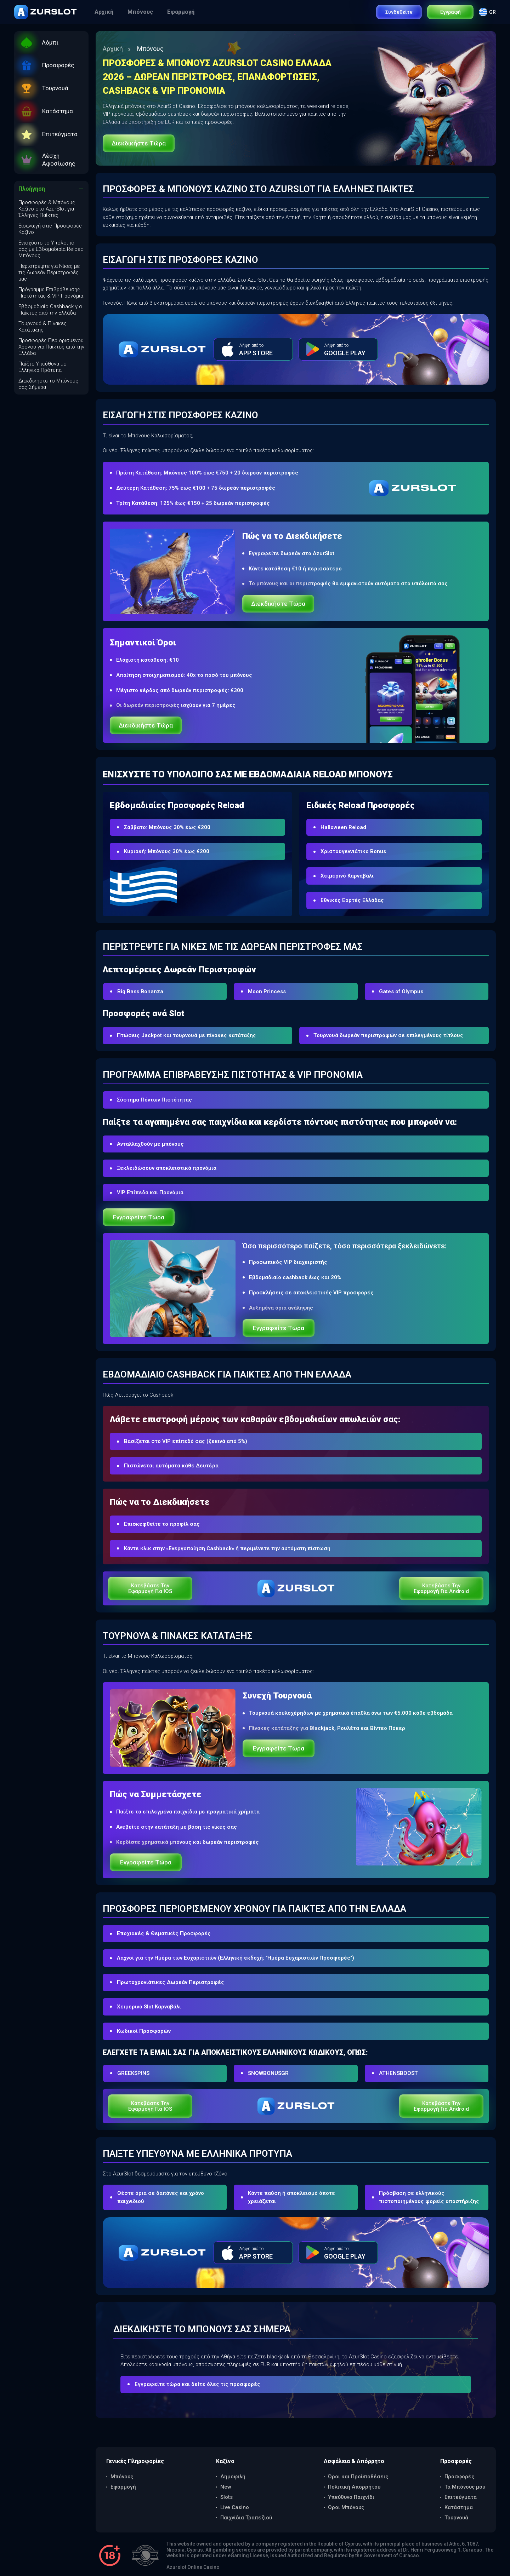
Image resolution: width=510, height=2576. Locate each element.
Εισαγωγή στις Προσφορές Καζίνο (50, 229)
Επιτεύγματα (460, 2497)
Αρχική (104, 11)
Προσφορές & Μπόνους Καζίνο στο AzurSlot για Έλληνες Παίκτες (46, 208)
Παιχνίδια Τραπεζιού (246, 2517)
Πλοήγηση (31, 188)
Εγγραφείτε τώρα (138, 1217)
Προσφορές (459, 2476)
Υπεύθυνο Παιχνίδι (351, 2497)
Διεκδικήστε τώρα (139, 143)
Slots (226, 2497)
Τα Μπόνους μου (464, 2487)
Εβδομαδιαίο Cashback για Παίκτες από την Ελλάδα (50, 309)
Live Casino (234, 2507)
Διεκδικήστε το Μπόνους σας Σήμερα (48, 384)
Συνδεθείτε (399, 12)
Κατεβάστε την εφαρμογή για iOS (150, 1588)
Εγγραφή (450, 12)
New (225, 2487)
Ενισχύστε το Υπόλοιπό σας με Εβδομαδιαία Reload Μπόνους (51, 249)
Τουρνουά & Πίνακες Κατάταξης (42, 326)
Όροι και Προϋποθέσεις (358, 2476)
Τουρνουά (456, 2517)
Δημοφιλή (232, 2476)
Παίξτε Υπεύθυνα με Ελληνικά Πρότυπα (42, 367)
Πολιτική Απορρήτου (354, 2487)
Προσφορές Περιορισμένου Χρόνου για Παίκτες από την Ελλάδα (51, 346)
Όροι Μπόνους (346, 2507)
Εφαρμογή (181, 11)
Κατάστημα (458, 2507)
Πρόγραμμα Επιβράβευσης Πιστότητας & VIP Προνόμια (50, 292)
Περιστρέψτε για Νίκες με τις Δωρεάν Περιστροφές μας (49, 272)
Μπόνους (141, 11)
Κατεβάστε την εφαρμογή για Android (441, 1588)
